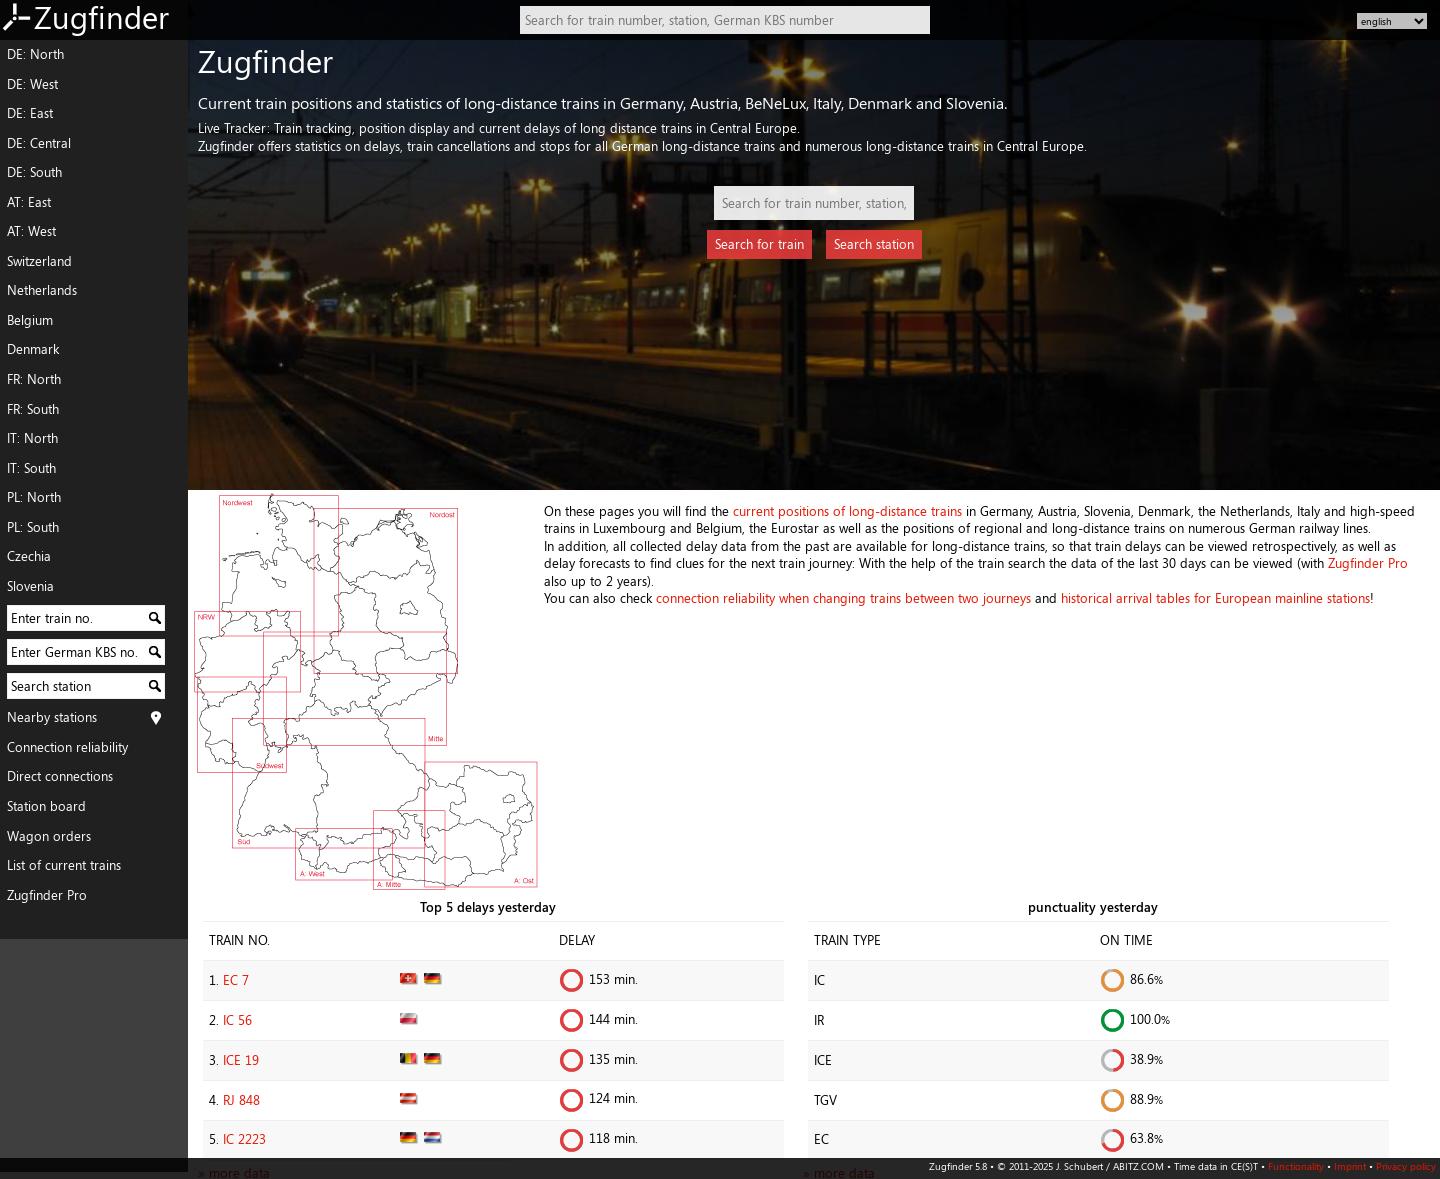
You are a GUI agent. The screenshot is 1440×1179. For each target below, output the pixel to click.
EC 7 (236, 980)
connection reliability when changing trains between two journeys (843, 598)
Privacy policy (1406, 1166)
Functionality (1296, 1166)
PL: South (33, 527)
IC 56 (237, 1020)
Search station (874, 244)
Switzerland (39, 261)
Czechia (29, 556)
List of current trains (64, 865)
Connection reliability (67, 747)
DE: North (35, 54)
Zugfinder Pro (47, 895)
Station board (46, 806)
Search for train (759, 244)
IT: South (31, 468)
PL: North (34, 497)
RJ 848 (241, 1100)
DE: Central (39, 143)
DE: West (32, 84)
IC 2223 (244, 1139)
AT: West (31, 231)
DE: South (34, 172)
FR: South (33, 409)
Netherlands (42, 290)
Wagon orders (49, 836)
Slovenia (30, 586)
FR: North (34, 379)
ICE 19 (241, 1060)
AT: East (29, 202)
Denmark (33, 349)
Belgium (30, 320)
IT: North (32, 438)
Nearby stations (52, 717)
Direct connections (60, 776)
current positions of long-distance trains (847, 511)
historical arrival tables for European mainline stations (1215, 598)
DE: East (30, 113)
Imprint (1350, 1166)
